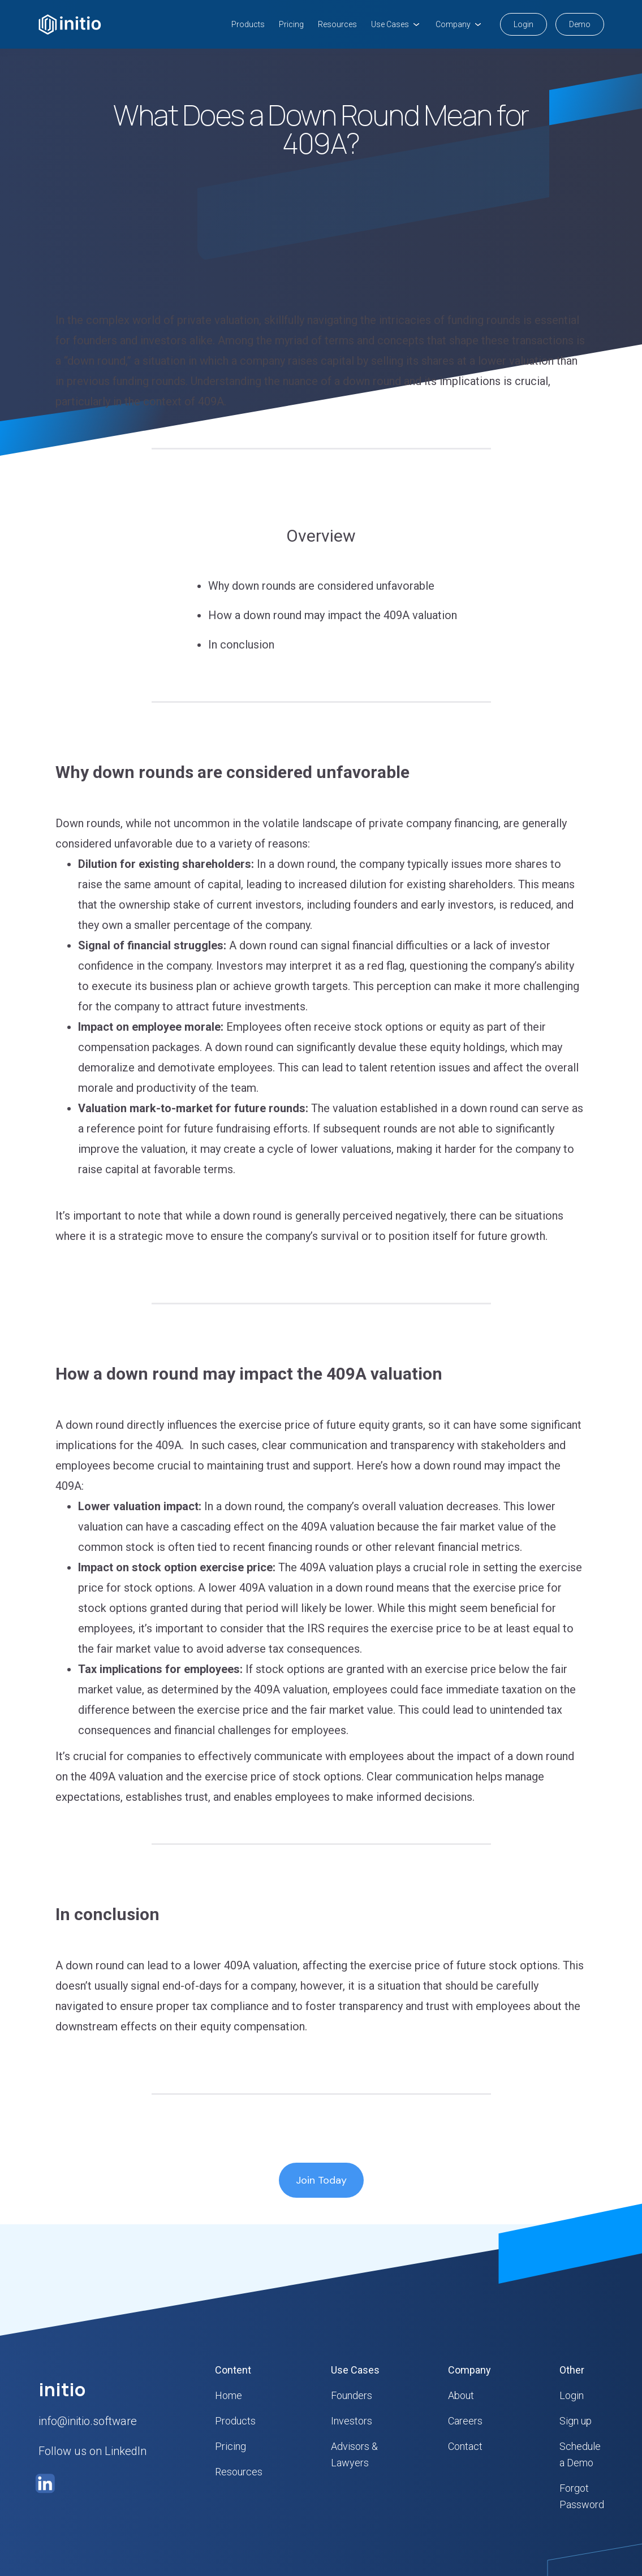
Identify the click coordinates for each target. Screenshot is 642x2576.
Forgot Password (581, 2496)
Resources (337, 24)
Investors (351, 2421)
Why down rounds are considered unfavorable (322, 586)
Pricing (291, 24)
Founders (351, 2395)
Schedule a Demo (580, 2454)
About (461, 2395)
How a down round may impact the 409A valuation (332, 615)
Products (248, 24)
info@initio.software (87, 2421)
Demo (580, 24)
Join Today (321, 2180)
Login (523, 24)
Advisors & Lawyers (354, 2454)
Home (228, 2395)
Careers (465, 2421)
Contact (465, 2446)
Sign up (575, 2421)
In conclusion (242, 644)
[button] (396, 24)
